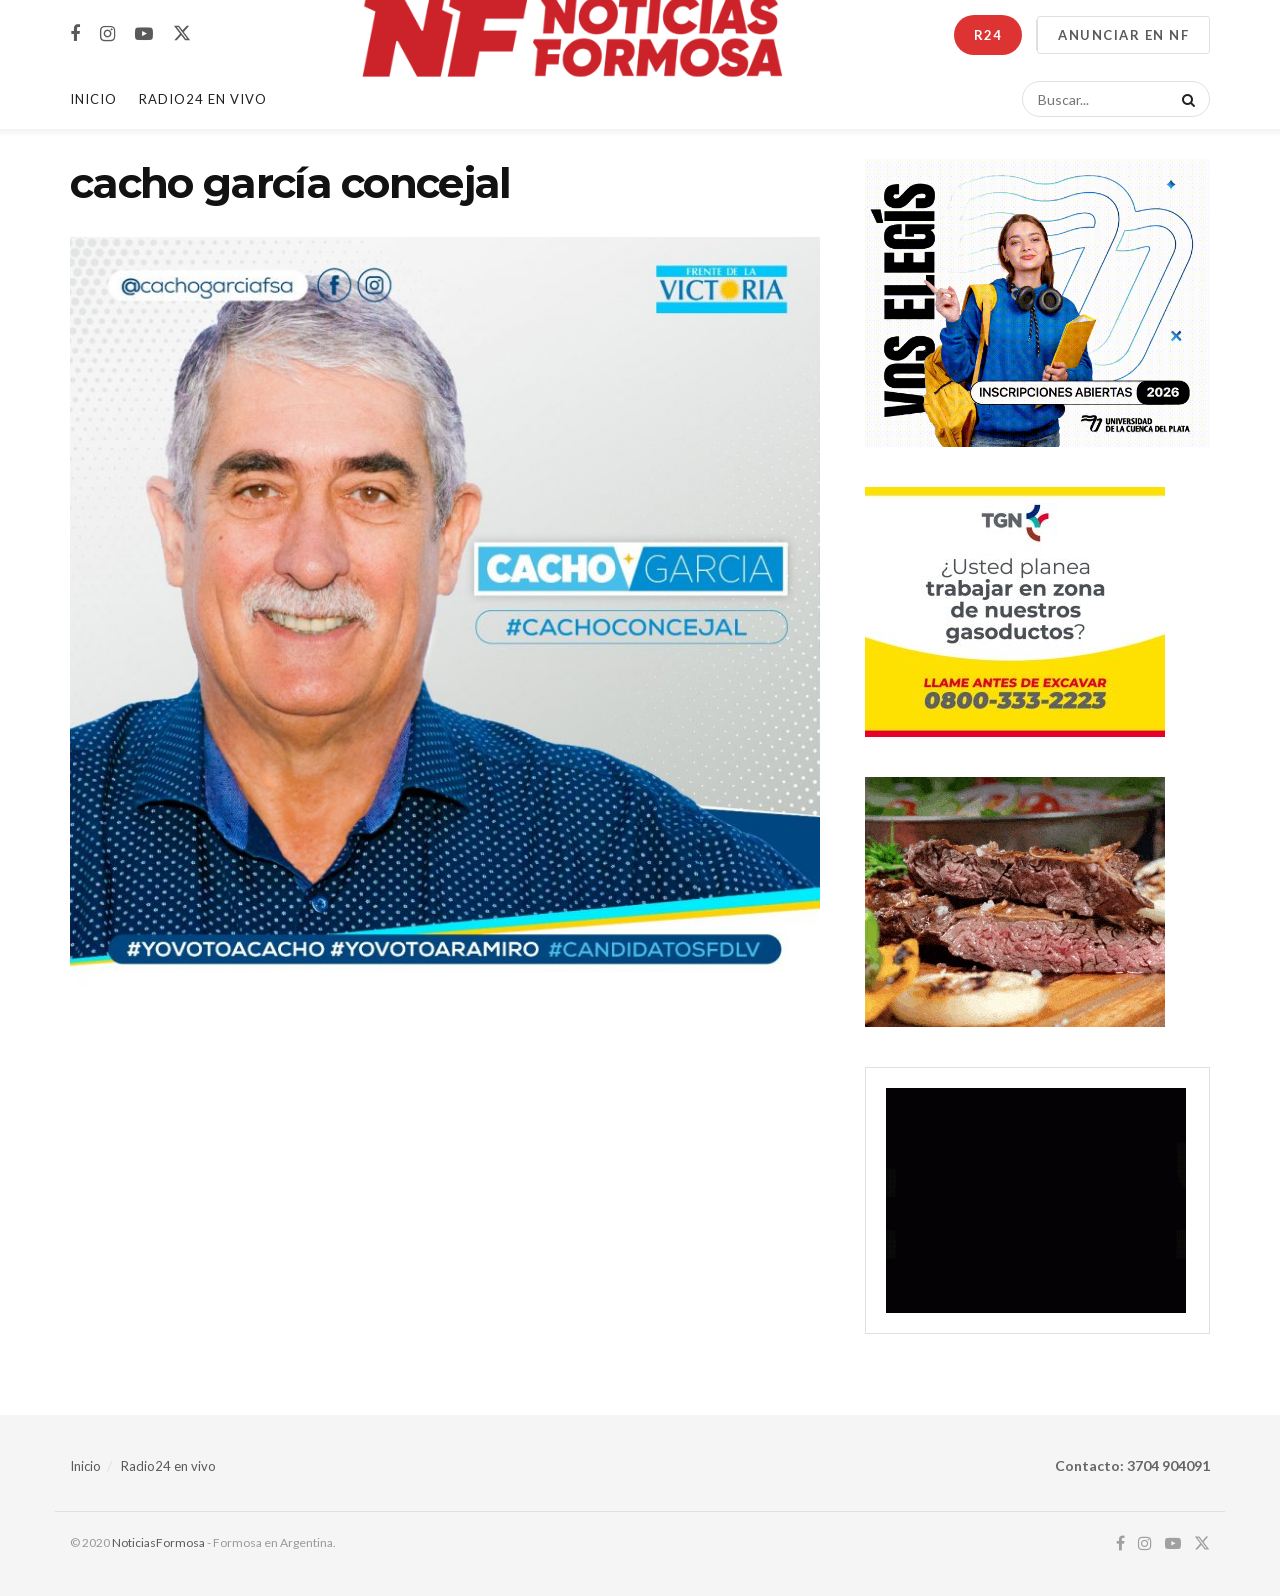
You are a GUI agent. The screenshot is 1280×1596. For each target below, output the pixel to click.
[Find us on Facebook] (75, 34)
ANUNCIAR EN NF (1123, 35)
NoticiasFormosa (158, 1542)
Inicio (93, 99)
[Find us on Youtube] (144, 34)
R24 (988, 35)
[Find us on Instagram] (107, 34)
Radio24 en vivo (168, 1466)
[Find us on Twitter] (182, 34)
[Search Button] (1185, 99)
